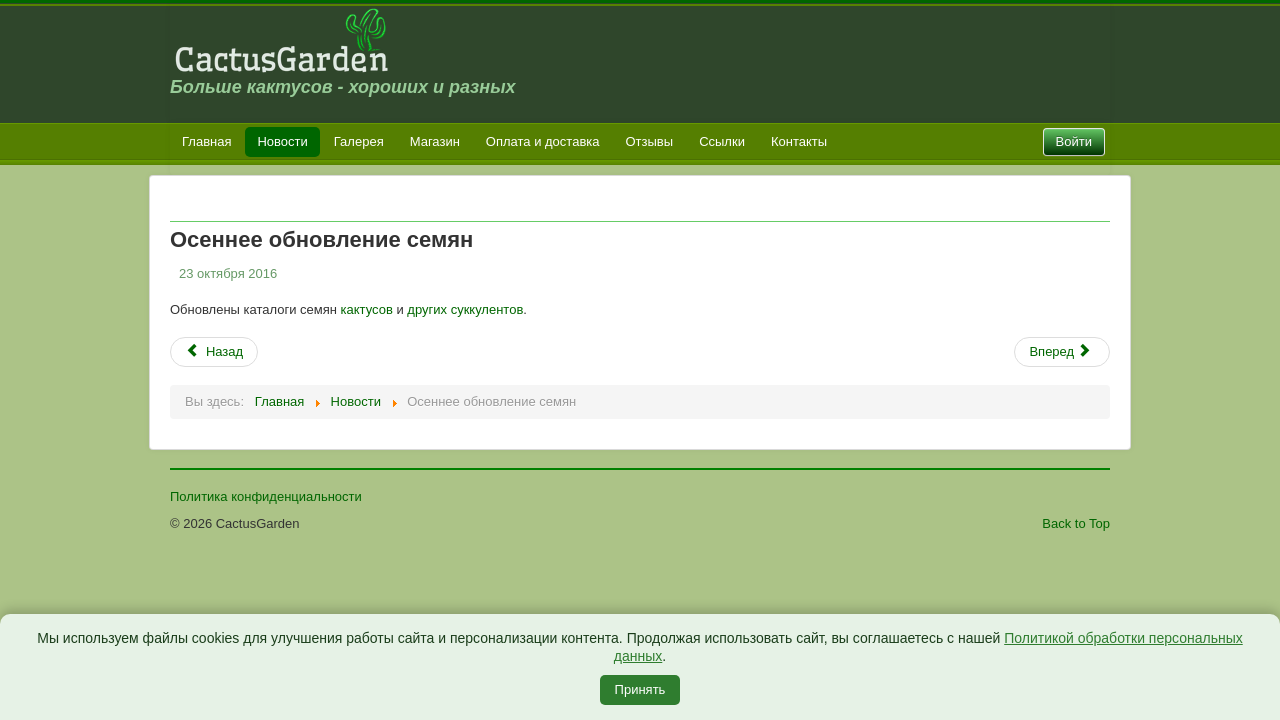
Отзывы (650, 141)
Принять (640, 689)
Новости (282, 141)
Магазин (435, 141)
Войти (1074, 141)
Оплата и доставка (543, 141)
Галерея (359, 141)
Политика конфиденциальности (266, 496)
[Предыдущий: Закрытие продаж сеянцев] (214, 352)
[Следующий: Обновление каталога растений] (1062, 352)
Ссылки (722, 141)
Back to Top (1076, 523)
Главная (206, 141)
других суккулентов (465, 309)
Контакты (799, 141)
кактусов (367, 309)
